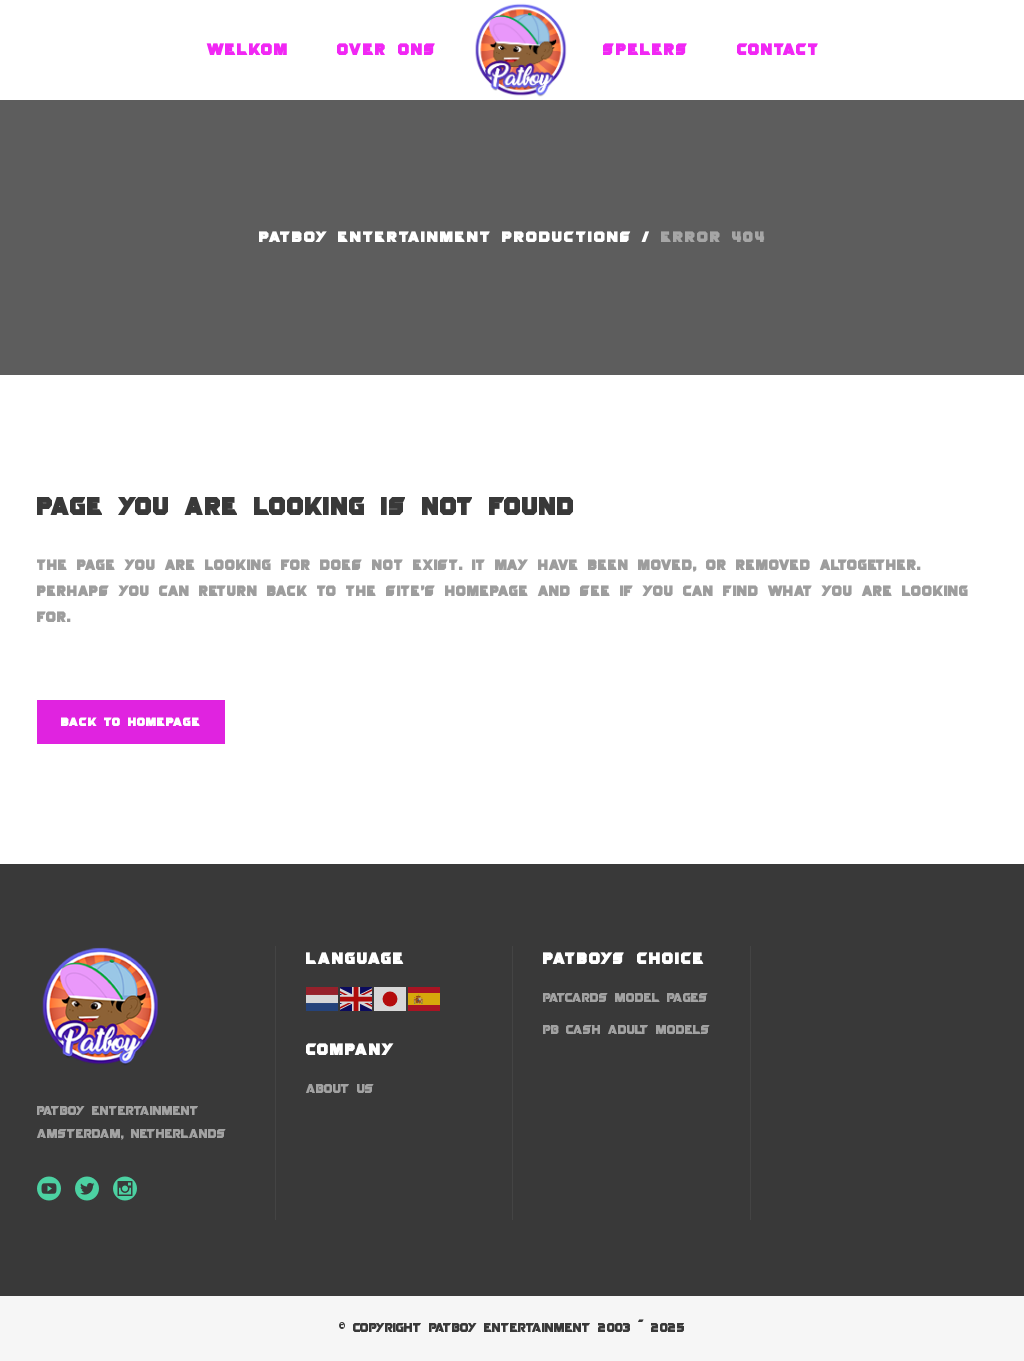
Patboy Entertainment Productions (445, 237)
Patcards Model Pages (625, 997)
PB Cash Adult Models (626, 1029)
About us (340, 1088)
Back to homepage (131, 722)
